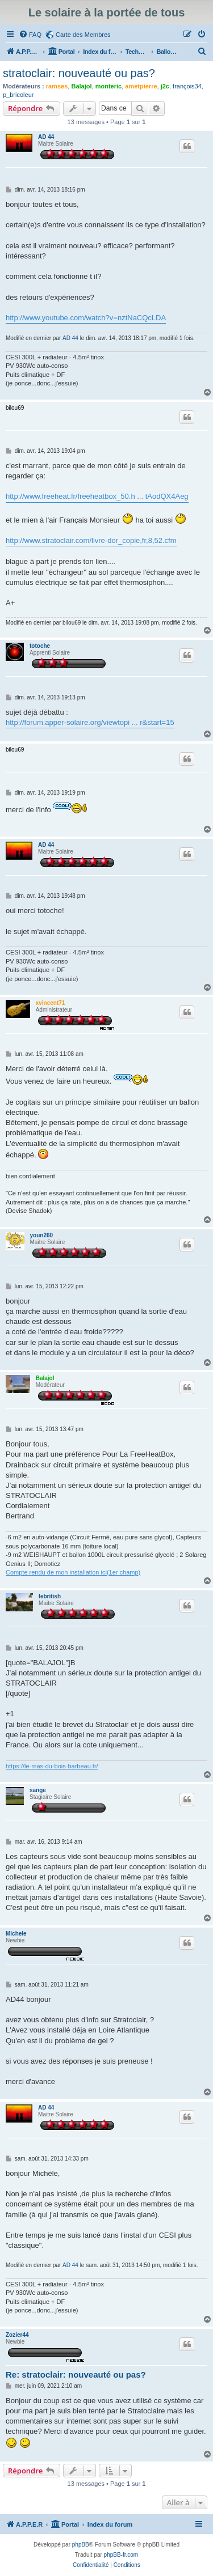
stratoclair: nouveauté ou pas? (79, 73)
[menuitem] (30, 34)
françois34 (187, 86)
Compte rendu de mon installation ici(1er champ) (73, 1572)
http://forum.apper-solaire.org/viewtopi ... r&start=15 (90, 722)
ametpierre (141, 86)
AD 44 (46, 137)
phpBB (80, 2544)
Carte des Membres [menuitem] (83, 34)
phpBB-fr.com (121, 2555)
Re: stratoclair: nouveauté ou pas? (76, 2374)
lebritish (50, 1596)
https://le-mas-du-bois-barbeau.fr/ (52, 1766)
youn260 (41, 1235)
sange (38, 1790)
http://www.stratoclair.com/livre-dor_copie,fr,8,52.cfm (91, 540)
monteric (108, 86)
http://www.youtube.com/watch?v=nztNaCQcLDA (86, 317)
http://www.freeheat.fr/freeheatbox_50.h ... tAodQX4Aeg (97, 496)
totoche (40, 646)
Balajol (81, 86)
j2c (165, 86)
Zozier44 (17, 2335)
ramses (57, 86)
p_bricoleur (18, 94)
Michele (16, 1933)
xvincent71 (50, 1003)
